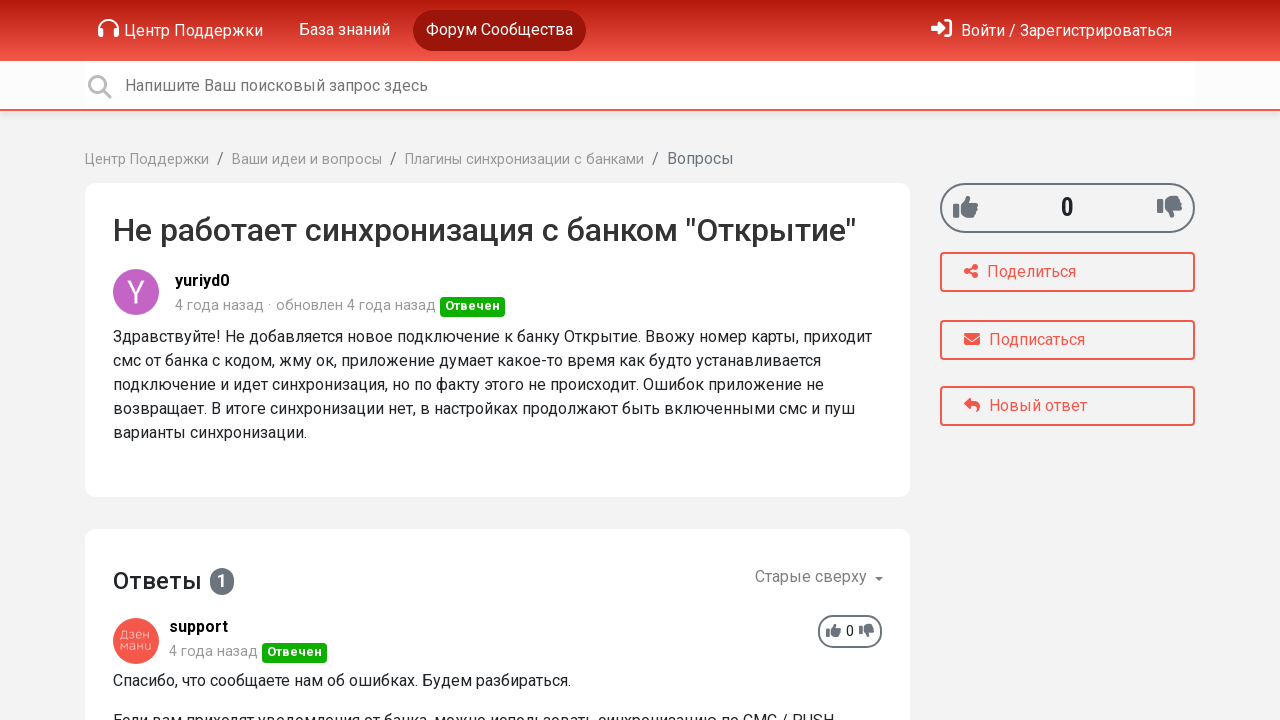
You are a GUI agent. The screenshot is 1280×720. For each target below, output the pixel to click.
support (198, 626)
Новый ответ (1025, 405)
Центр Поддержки (180, 29)
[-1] (1169, 207)
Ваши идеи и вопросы (307, 159)
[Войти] (1051, 30)
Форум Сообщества (499, 29)
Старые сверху (813, 576)
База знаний (344, 29)
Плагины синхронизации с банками (524, 159)
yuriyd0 (202, 280)
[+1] (965, 207)
